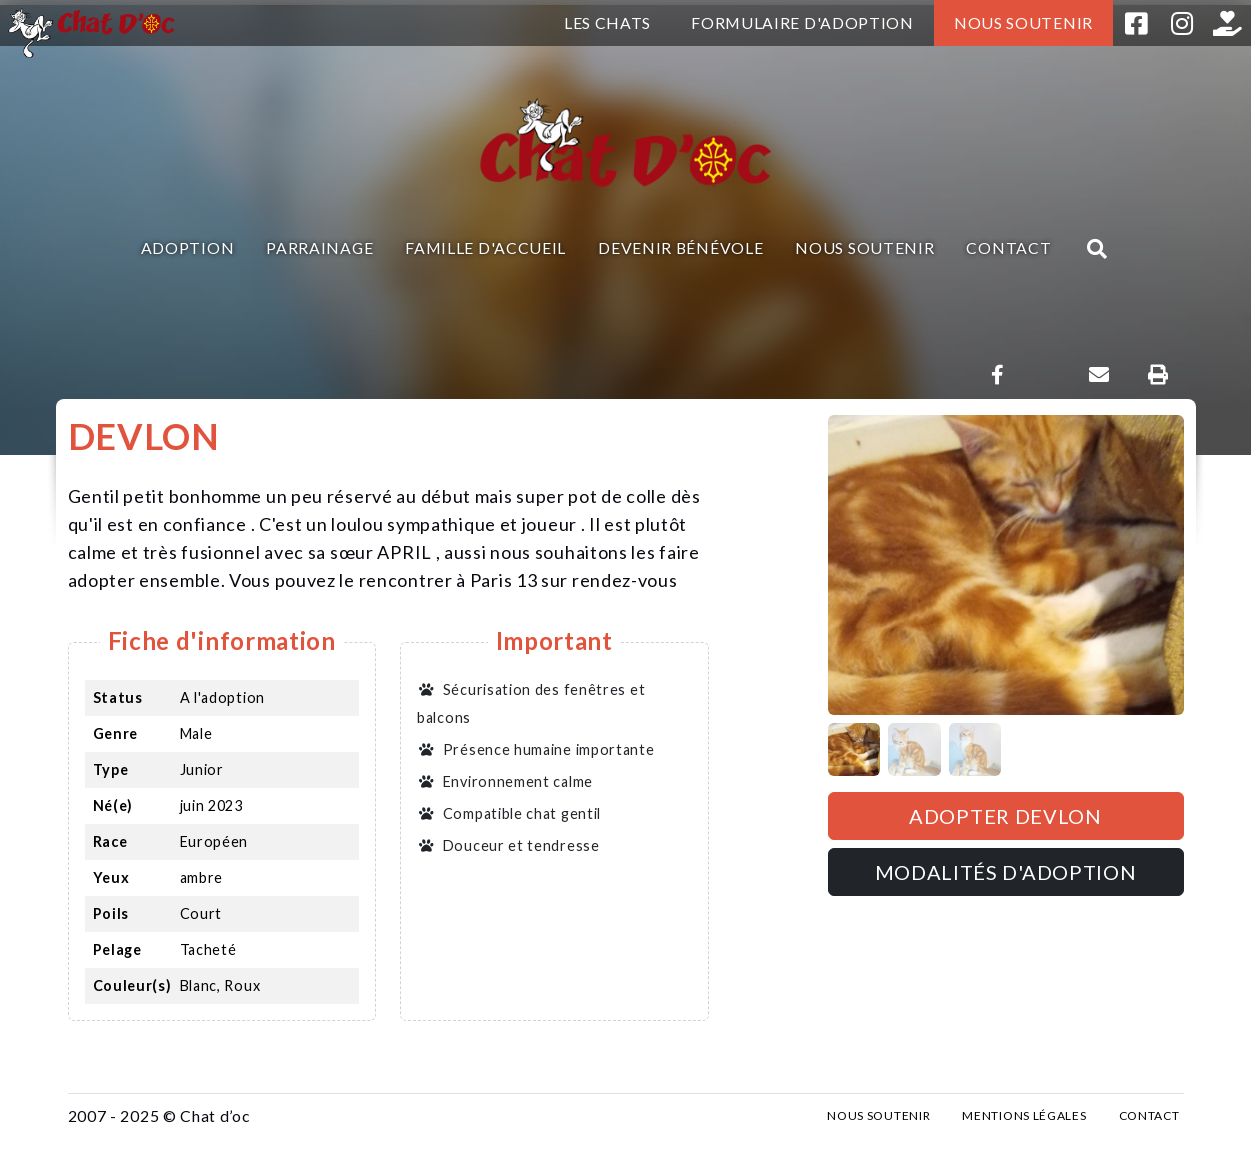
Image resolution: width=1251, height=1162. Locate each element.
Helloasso (1228, 23)
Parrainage (319, 247)
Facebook (1136, 23)
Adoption (188, 247)
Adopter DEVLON (1005, 816)
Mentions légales (1024, 1115)
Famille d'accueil (485, 247)
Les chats (607, 22)
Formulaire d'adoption (802, 22)
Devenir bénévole (680, 247)
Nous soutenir (1023, 22)
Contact (1008, 247)
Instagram (1182, 23)
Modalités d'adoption (1006, 872)
